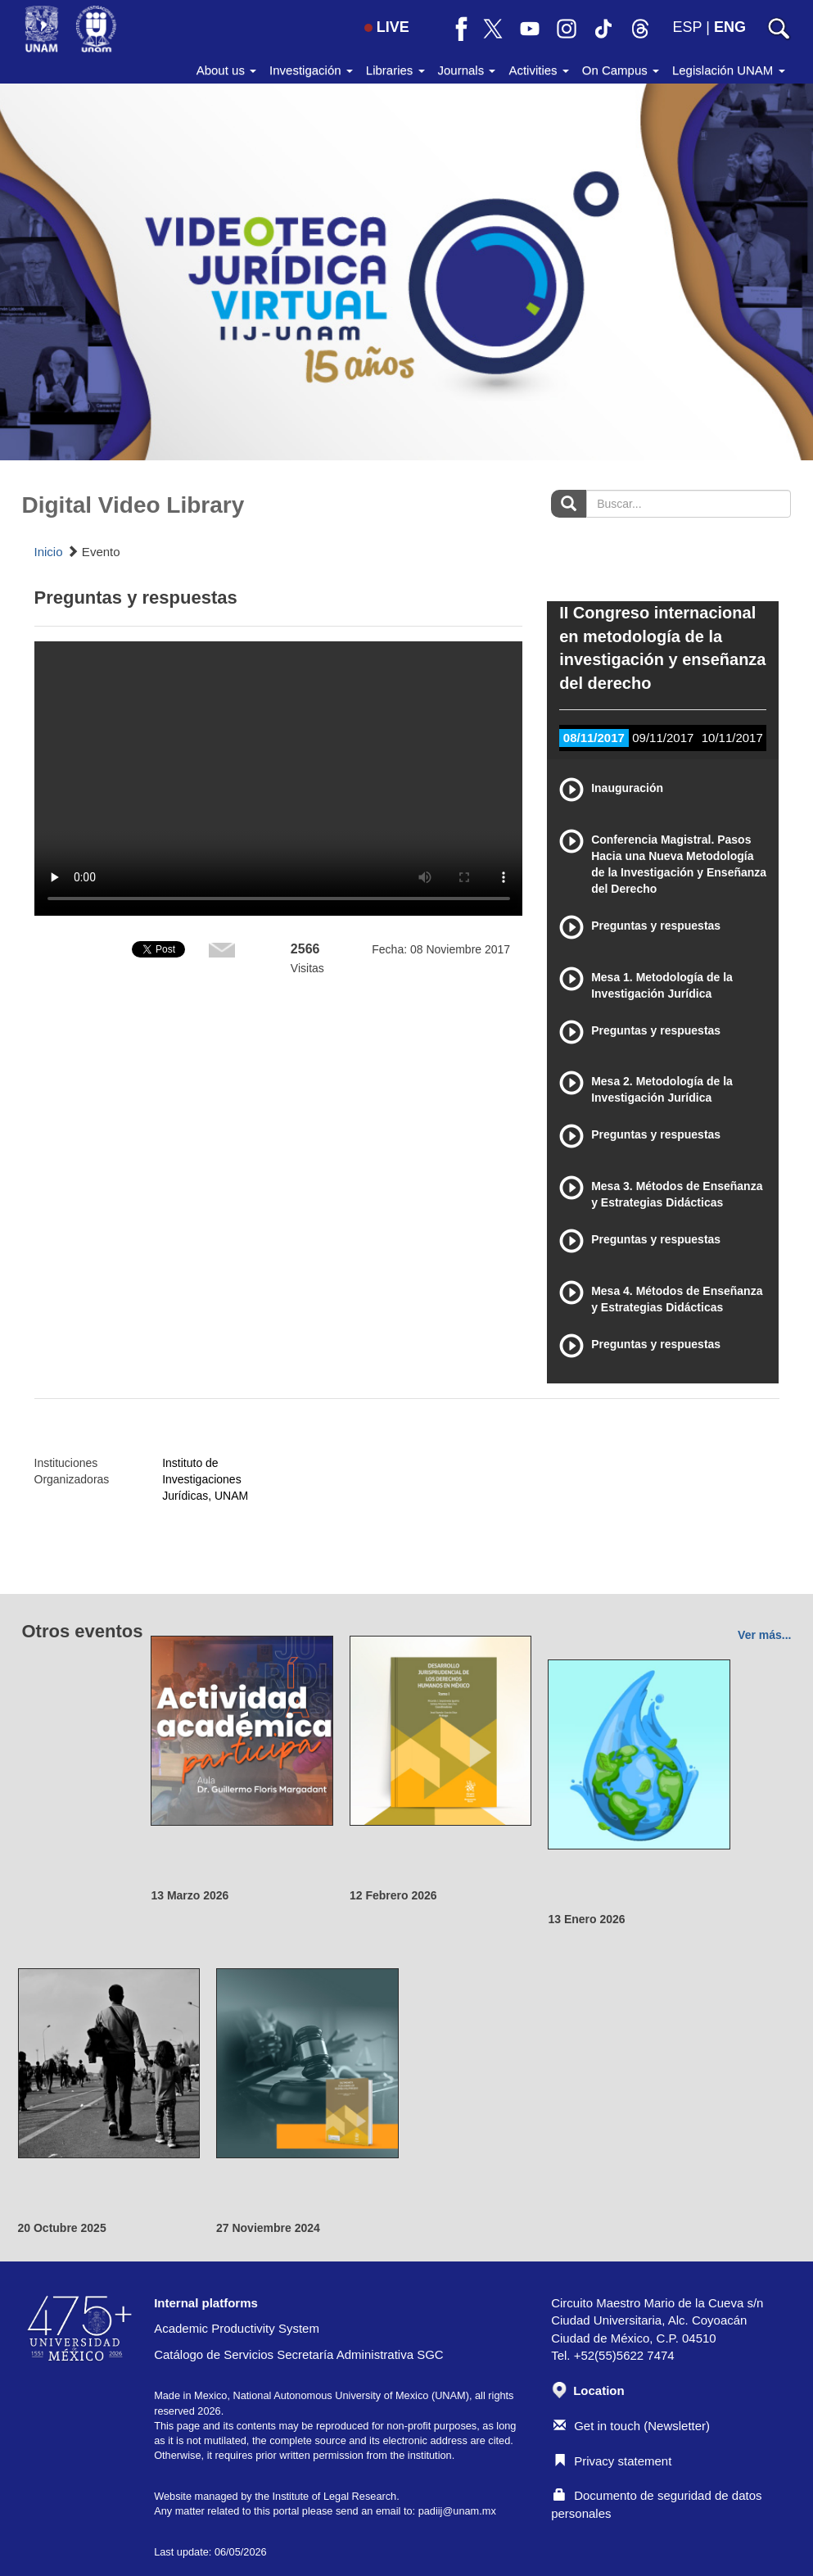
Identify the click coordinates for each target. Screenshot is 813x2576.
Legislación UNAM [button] (728, 70)
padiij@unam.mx (457, 2511)
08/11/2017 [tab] (594, 738)
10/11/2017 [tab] (732, 738)
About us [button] (226, 70)
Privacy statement (612, 2461)
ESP (687, 27)
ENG (730, 27)
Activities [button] (538, 70)
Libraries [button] (395, 70)
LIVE (386, 27)
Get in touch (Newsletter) (631, 2426)
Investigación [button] (311, 70)
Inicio (48, 552)
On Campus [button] (620, 70)
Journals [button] (467, 70)
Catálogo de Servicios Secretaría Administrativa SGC (299, 2354)
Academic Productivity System (236, 2328)
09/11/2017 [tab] (662, 738)
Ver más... (764, 1634)
